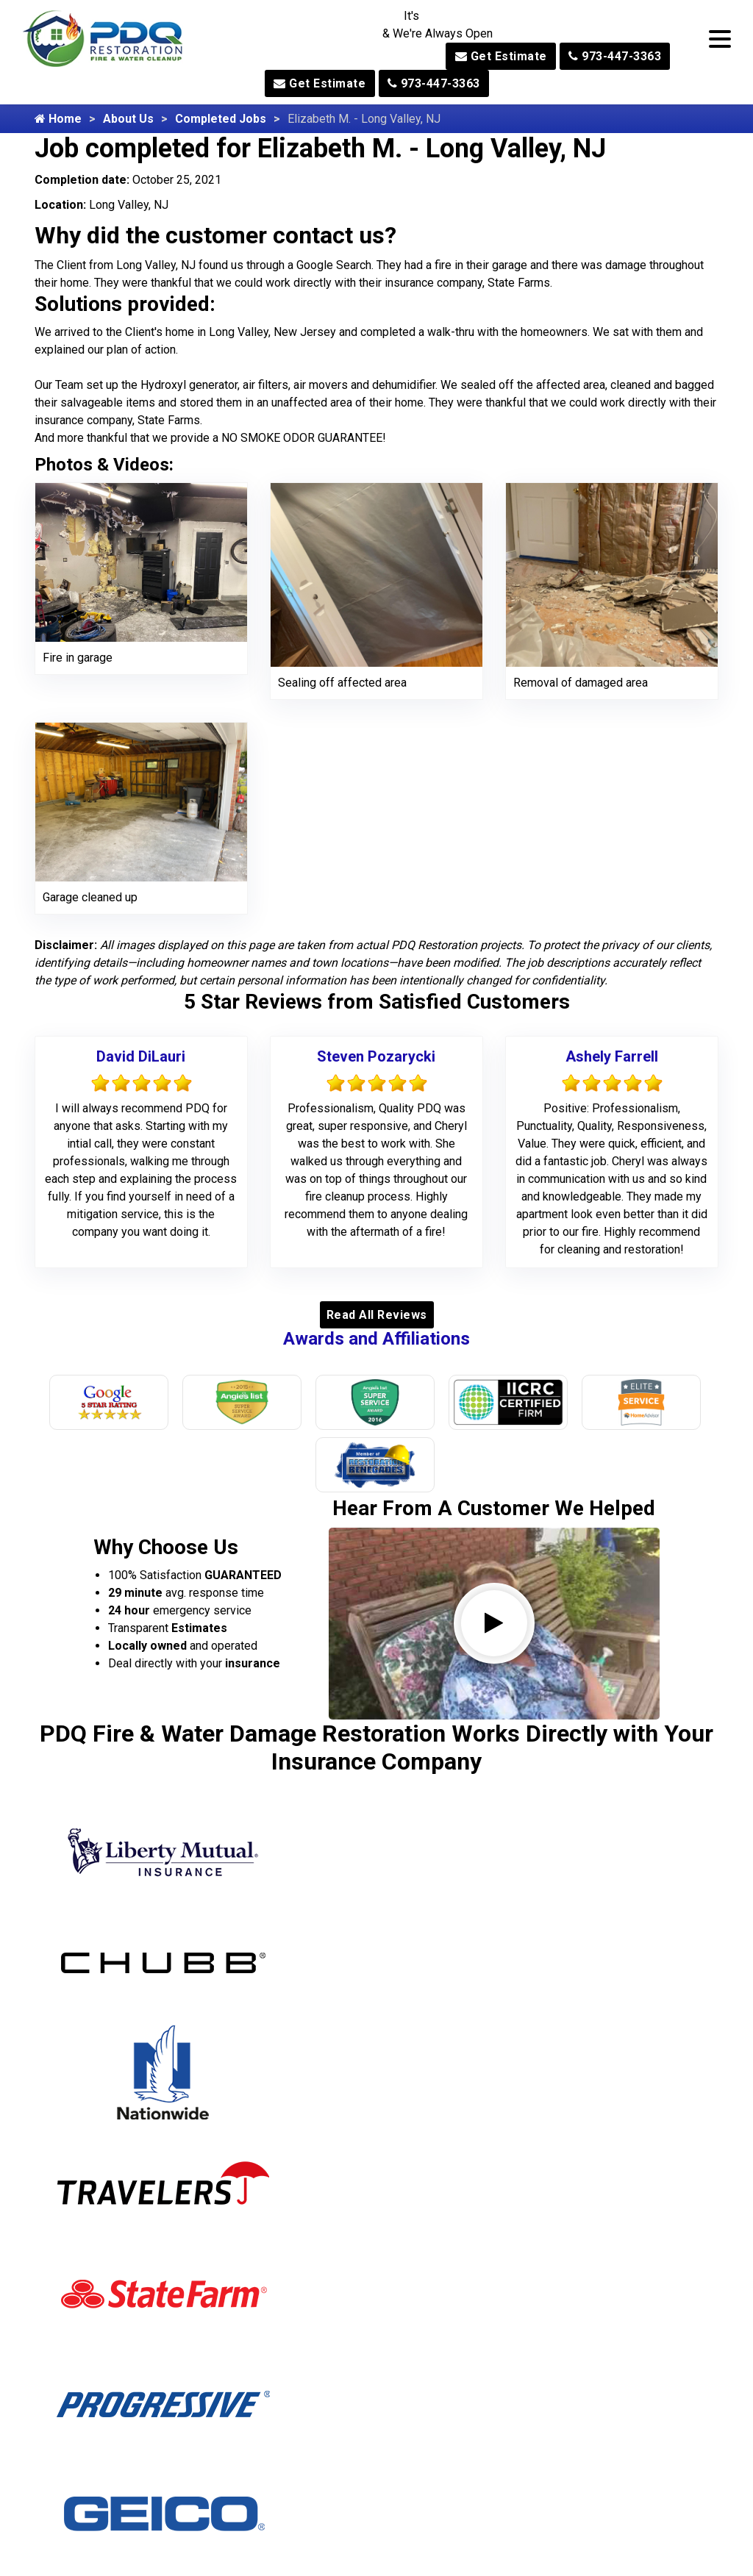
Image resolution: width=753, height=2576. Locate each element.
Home (58, 119)
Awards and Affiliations (376, 1338)
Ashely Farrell (611, 1056)
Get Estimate (501, 56)
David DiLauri (140, 1056)
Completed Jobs (220, 119)
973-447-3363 (614, 56)
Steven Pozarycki (376, 1056)
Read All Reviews (376, 1315)
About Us (128, 119)
